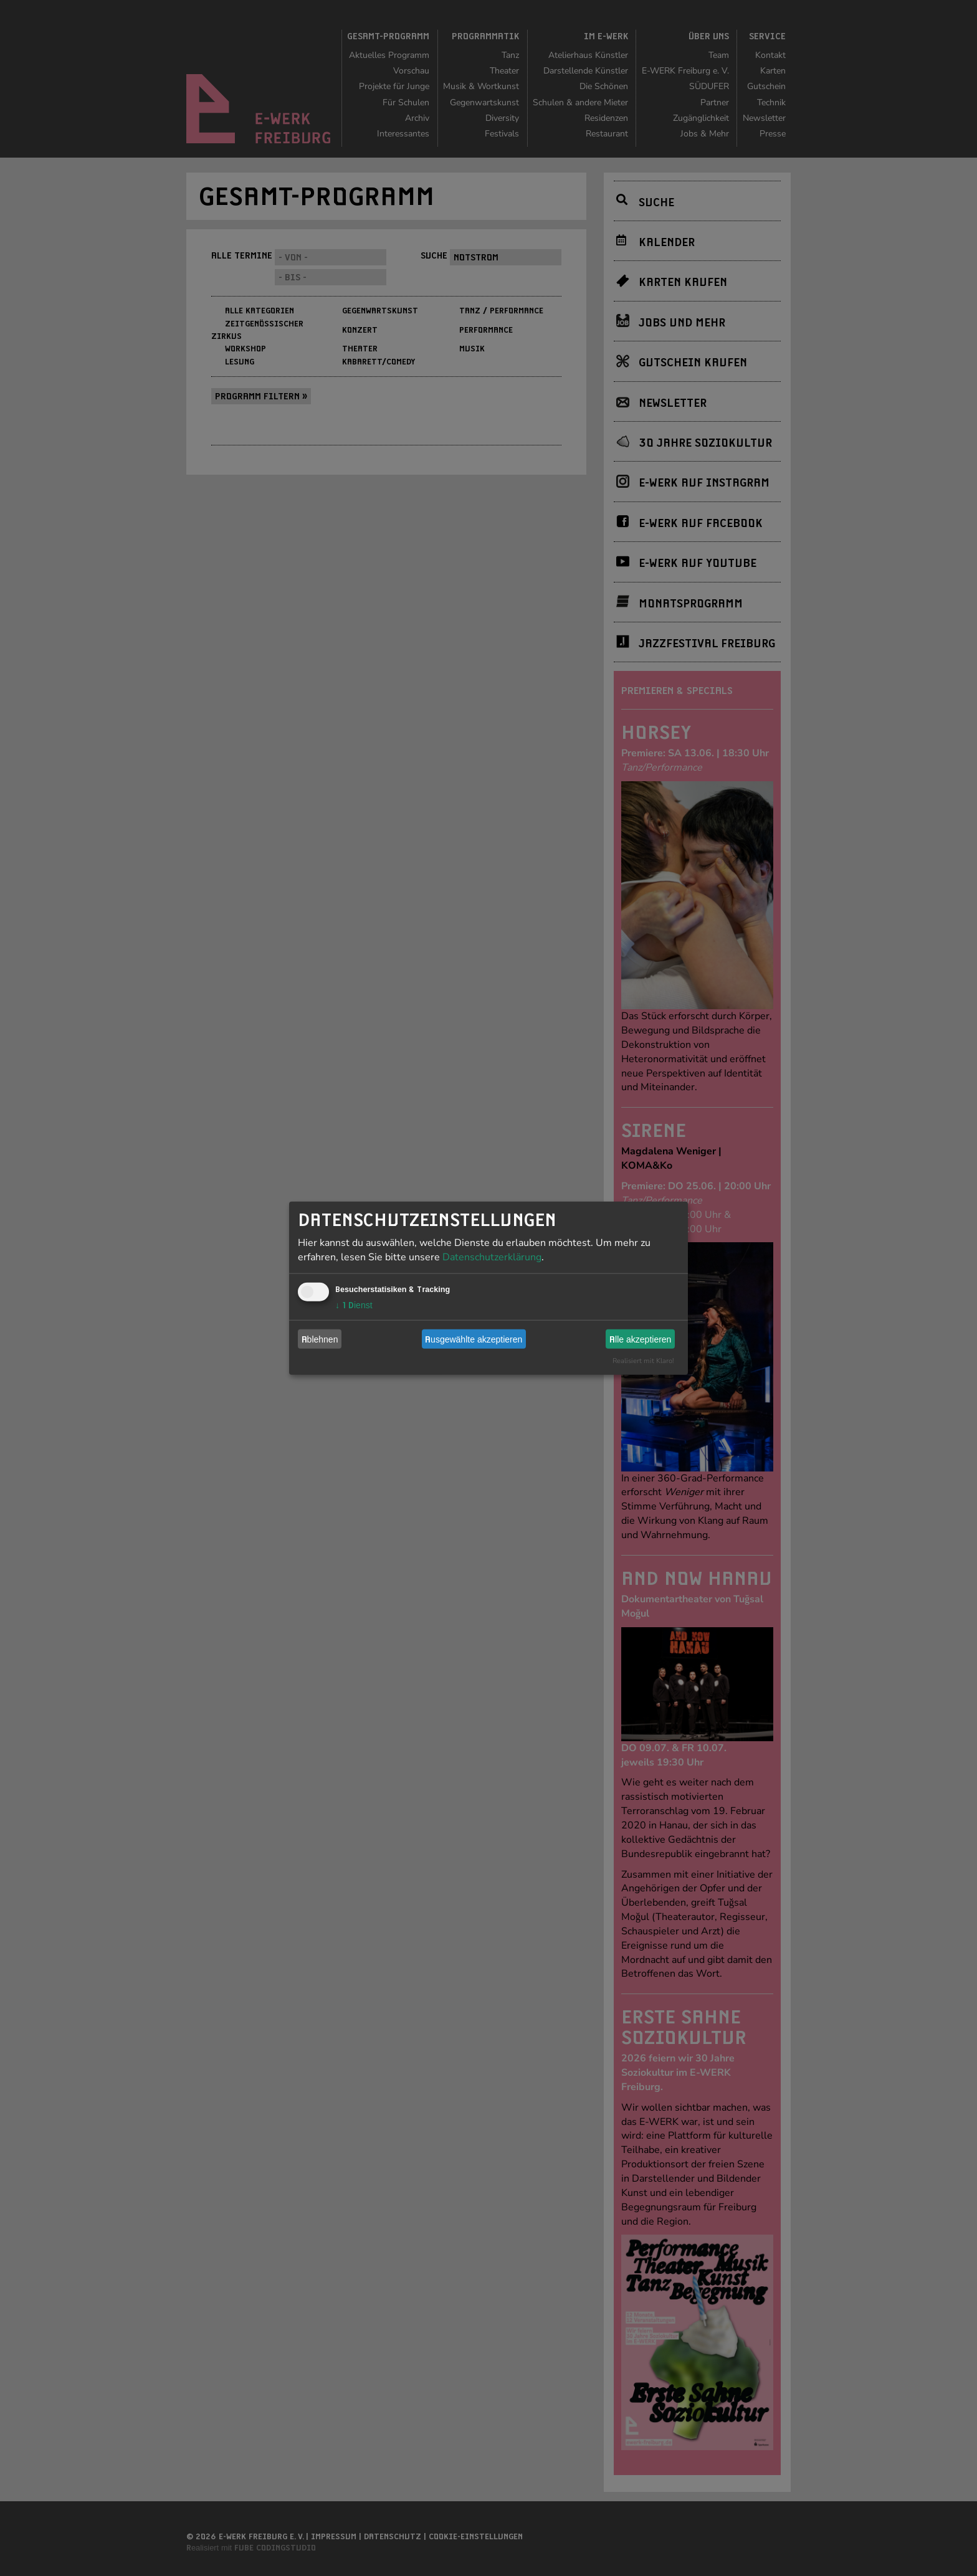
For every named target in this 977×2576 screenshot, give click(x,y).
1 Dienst (354, 1305)
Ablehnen (320, 1338)
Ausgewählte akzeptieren (473, 1338)
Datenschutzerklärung (491, 1257)
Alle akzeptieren (640, 1338)
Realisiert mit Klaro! (643, 1361)
